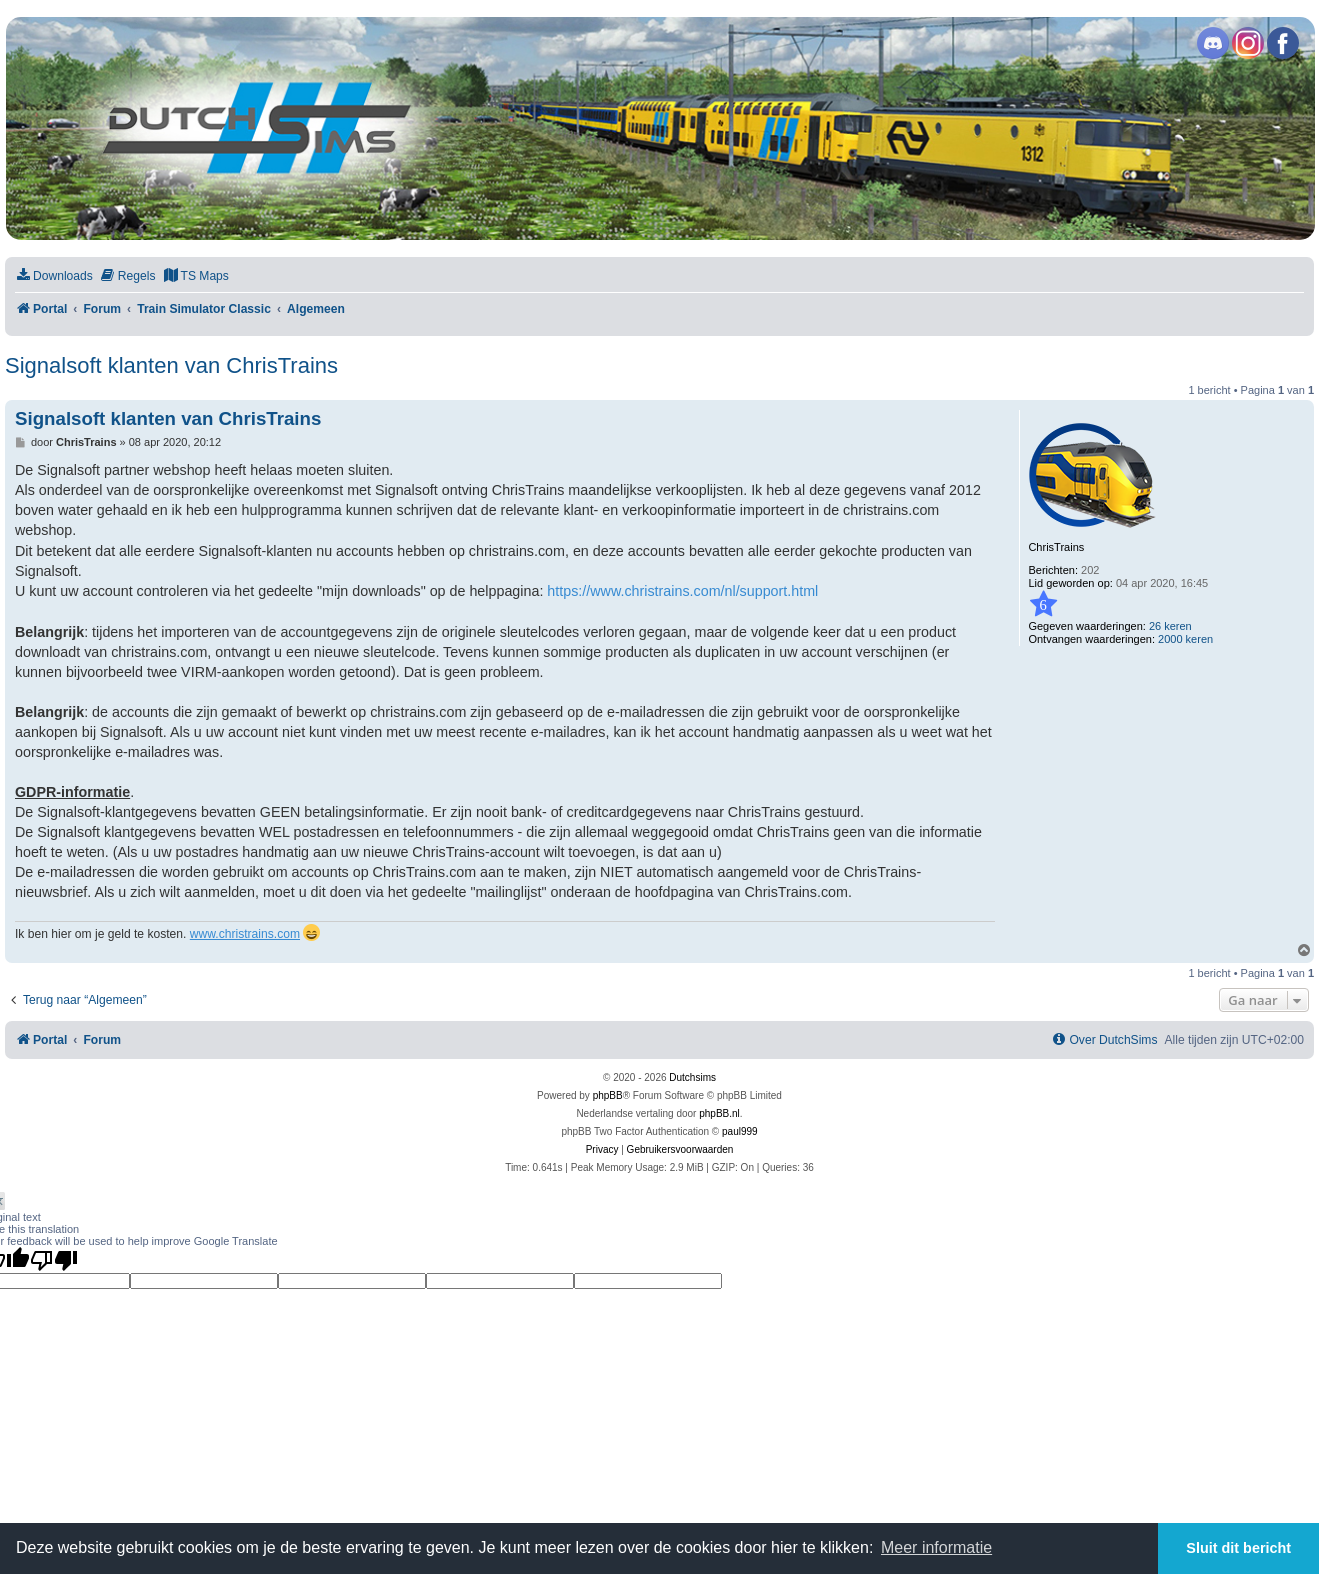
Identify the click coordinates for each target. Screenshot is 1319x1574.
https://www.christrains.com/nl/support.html (682, 591)
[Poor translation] (54, 1260)
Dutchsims (692, 1077)
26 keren (1170, 626)
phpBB (608, 1095)
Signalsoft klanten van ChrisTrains (171, 365)
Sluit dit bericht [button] (1238, 1548)
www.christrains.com (245, 934)
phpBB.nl (719, 1113)
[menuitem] (54, 276)
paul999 (740, 1131)
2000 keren (1185, 639)
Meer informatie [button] (936, 1547)
